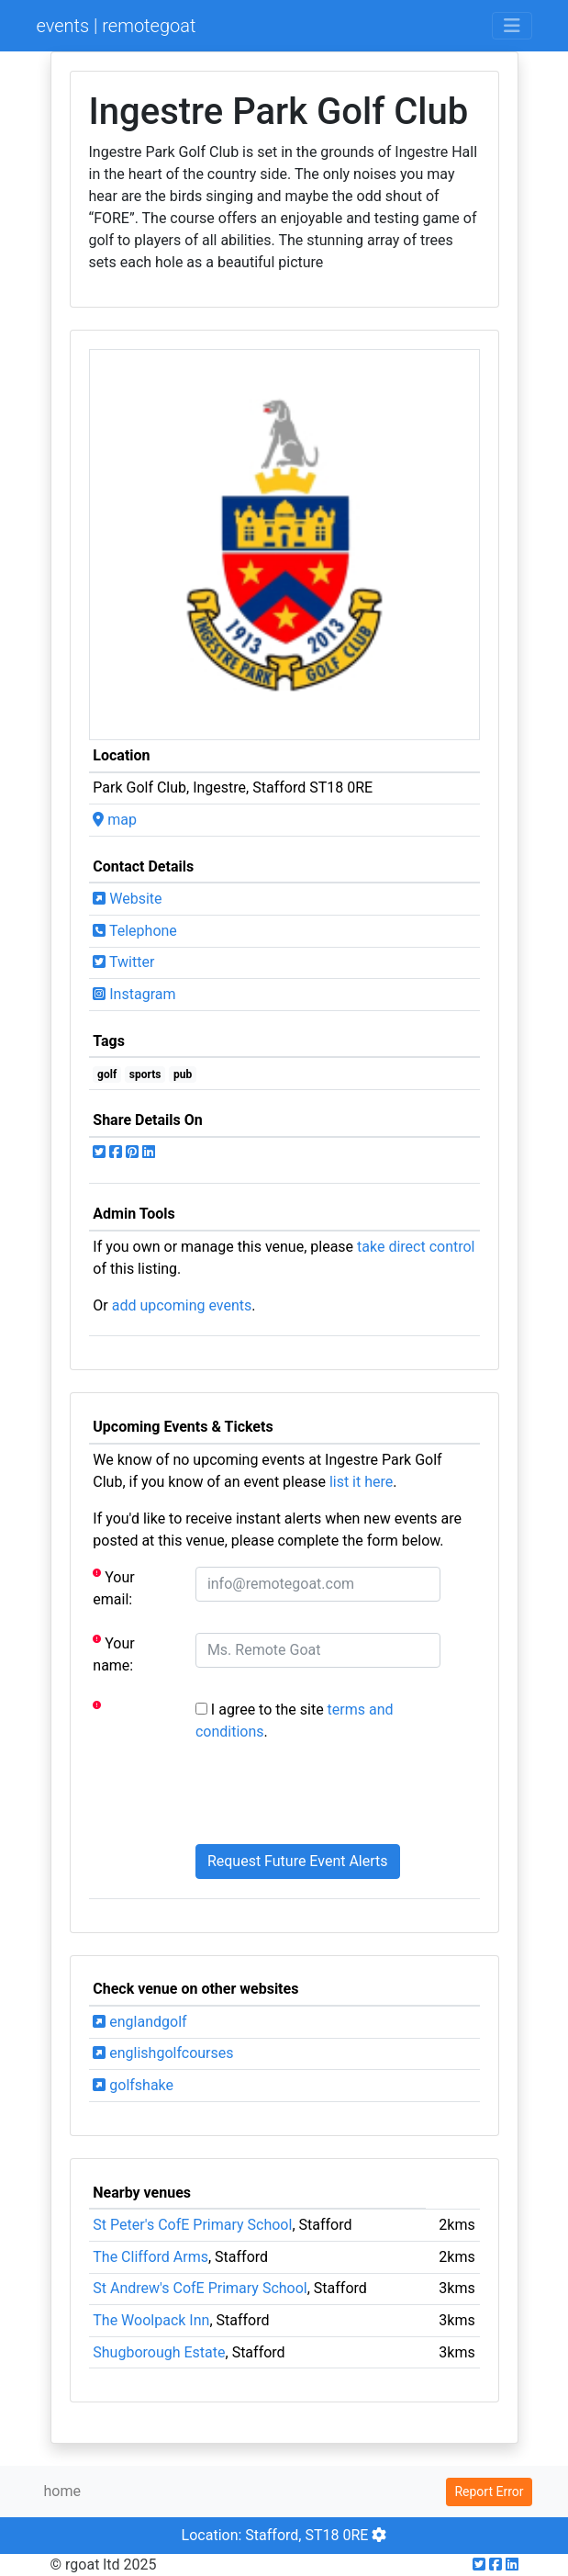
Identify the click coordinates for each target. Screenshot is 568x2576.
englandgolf (139, 2021)
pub (182, 1074)
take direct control (415, 1246)
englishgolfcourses (163, 2053)
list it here (361, 1481)
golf (107, 1074)
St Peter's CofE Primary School (192, 2224)
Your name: (113, 1653)
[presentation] (334, 1793)
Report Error (488, 2491)
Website (127, 898)
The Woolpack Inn (151, 2320)
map (115, 819)
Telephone (135, 930)
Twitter (123, 962)
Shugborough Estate (159, 2352)
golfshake (133, 2085)
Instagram (134, 994)
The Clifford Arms (150, 2257)
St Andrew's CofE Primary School (199, 2288)
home (62, 2491)
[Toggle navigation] (512, 25)
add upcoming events (182, 1305)
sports (145, 1074)
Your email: (113, 1587)
